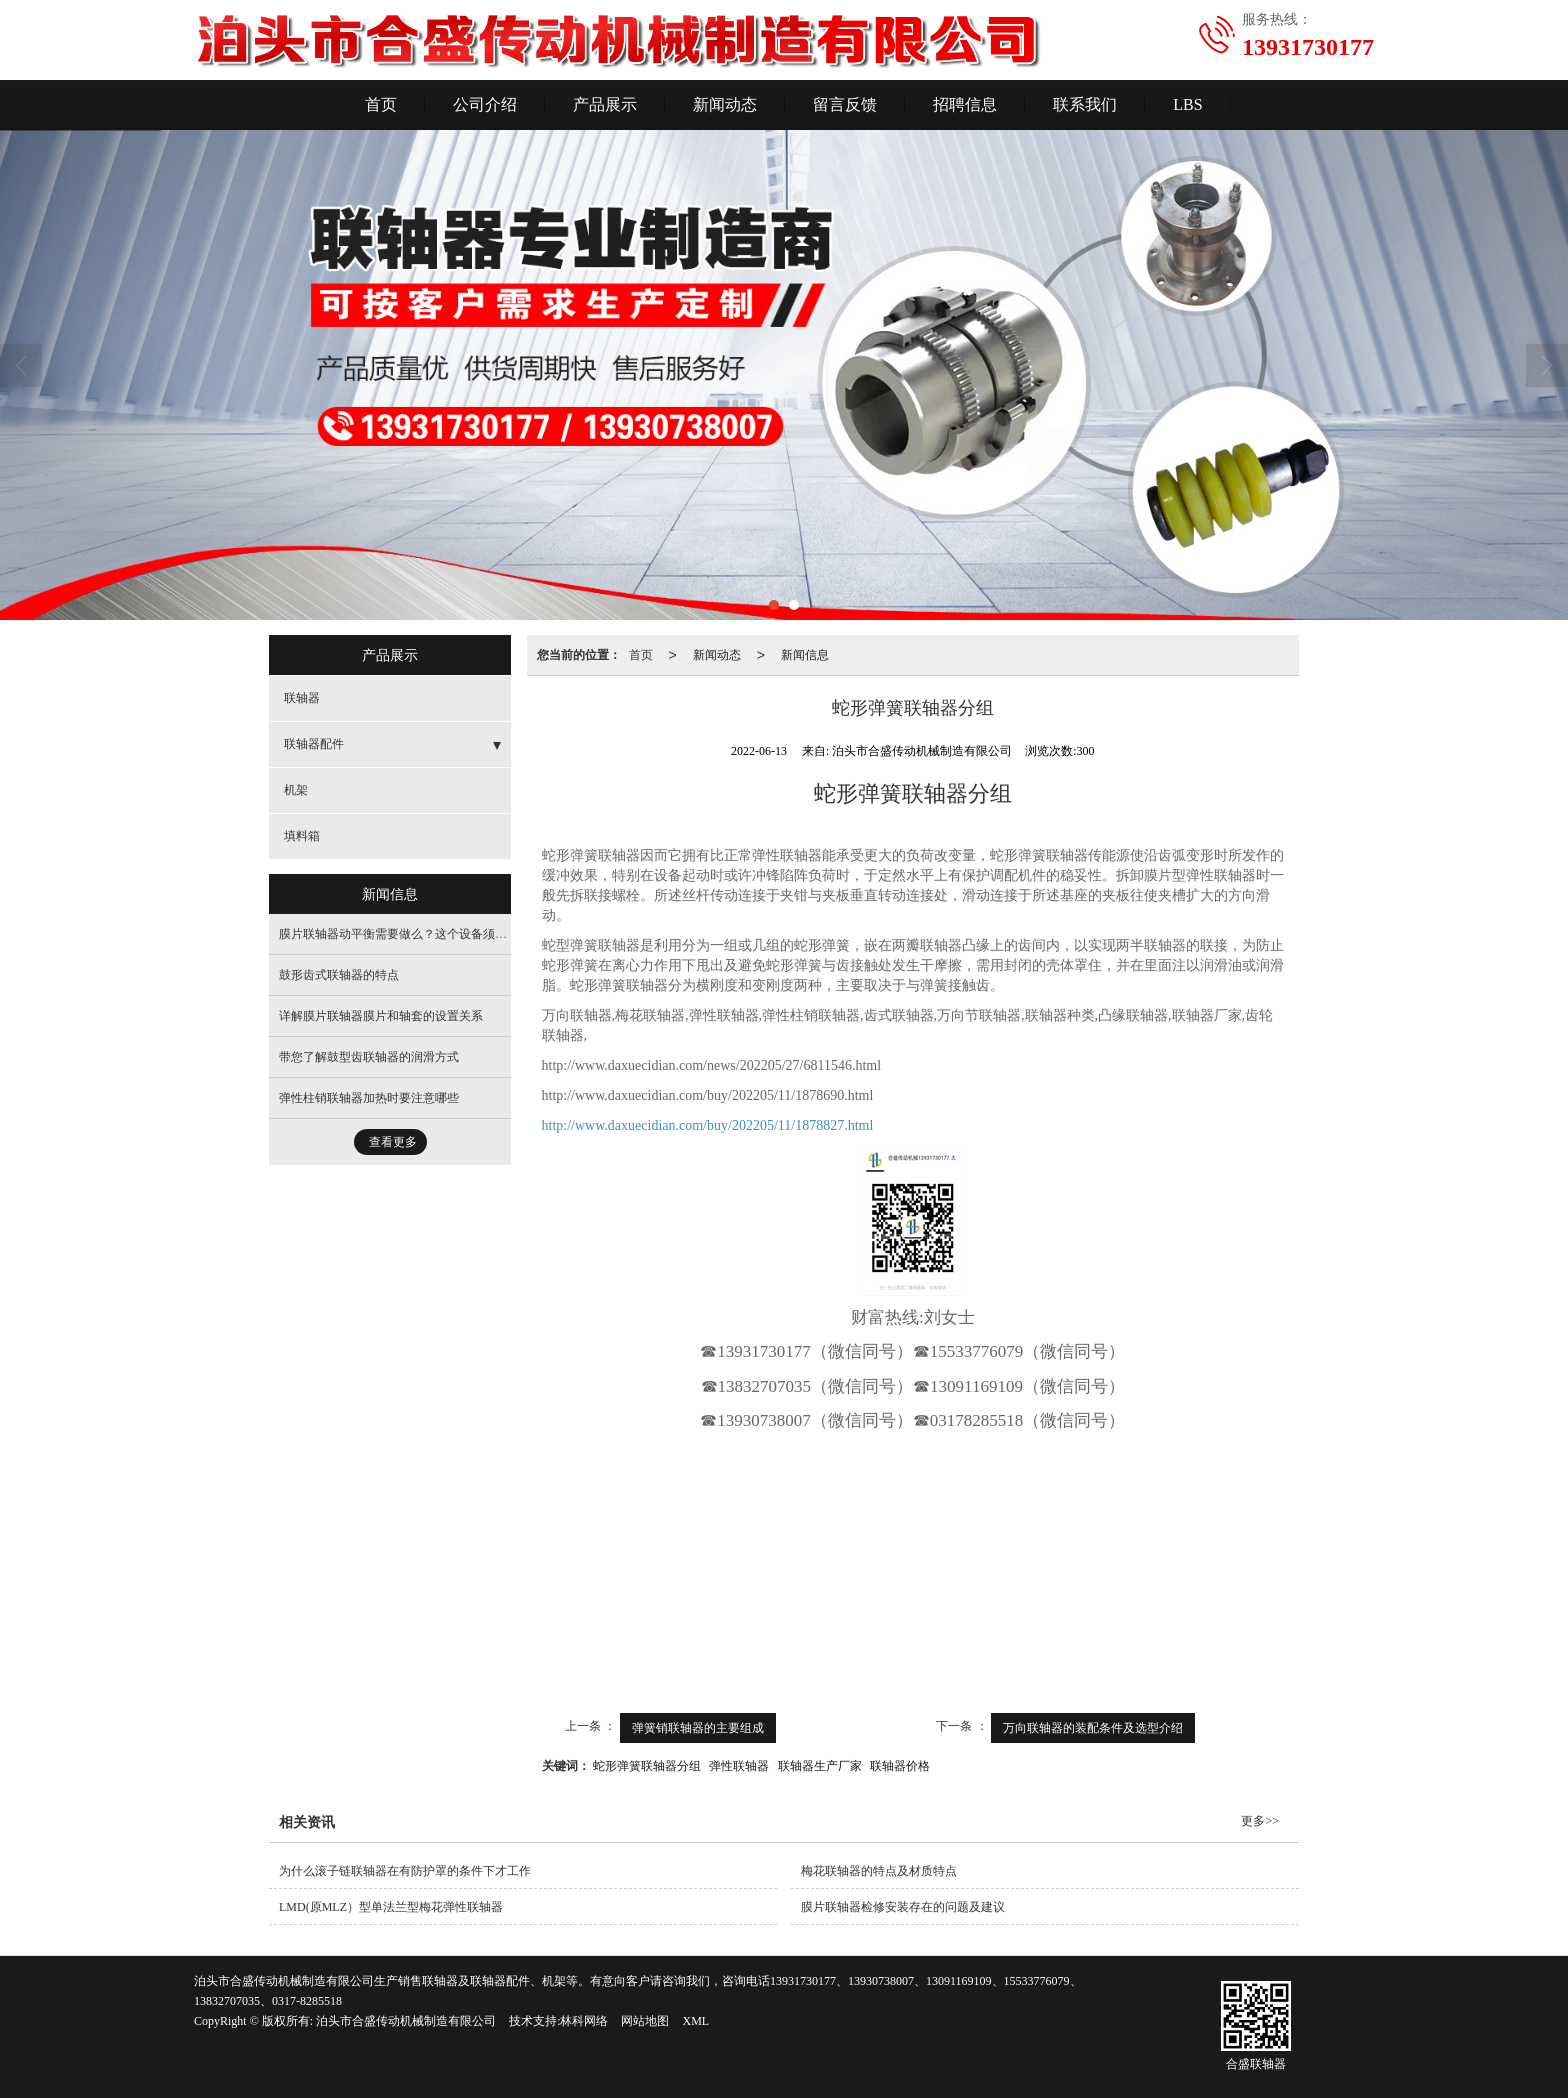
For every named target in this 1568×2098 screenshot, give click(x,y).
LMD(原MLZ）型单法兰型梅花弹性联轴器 (391, 1907)
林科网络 (584, 2021)
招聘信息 (965, 104)
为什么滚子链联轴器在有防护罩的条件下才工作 (405, 1871)
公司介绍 (485, 104)
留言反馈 (845, 104)
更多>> (1260, 1821)
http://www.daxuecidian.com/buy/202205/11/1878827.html (708, 1125)
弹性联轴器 (739, 1766)
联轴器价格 (900, 1766)
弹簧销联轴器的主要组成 (698, 1728)
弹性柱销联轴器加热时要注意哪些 (369, 1098)
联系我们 (1085, 104)
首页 (381, 104)
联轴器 (302, 698)
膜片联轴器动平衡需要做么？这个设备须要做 (399, 934)
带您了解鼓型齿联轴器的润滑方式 (369, 1057)
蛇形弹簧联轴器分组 (647, 1766)
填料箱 (302, 836)
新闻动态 (725, 104)
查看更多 (393, 1142)
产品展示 (605, 104)
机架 (296, 790)
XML (695, 2021)
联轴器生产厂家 (820, 1766)
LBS (1187, 104)
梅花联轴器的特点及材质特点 (879, 1871)
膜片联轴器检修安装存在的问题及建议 (903, 1907)
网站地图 (645, 2021)
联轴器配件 (314, 744)
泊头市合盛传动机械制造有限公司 (406, 2021)
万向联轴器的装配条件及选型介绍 (1093, 1728)
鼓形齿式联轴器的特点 (339, 975)
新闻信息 (805, 655)
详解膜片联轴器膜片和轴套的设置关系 (381, 1016)
